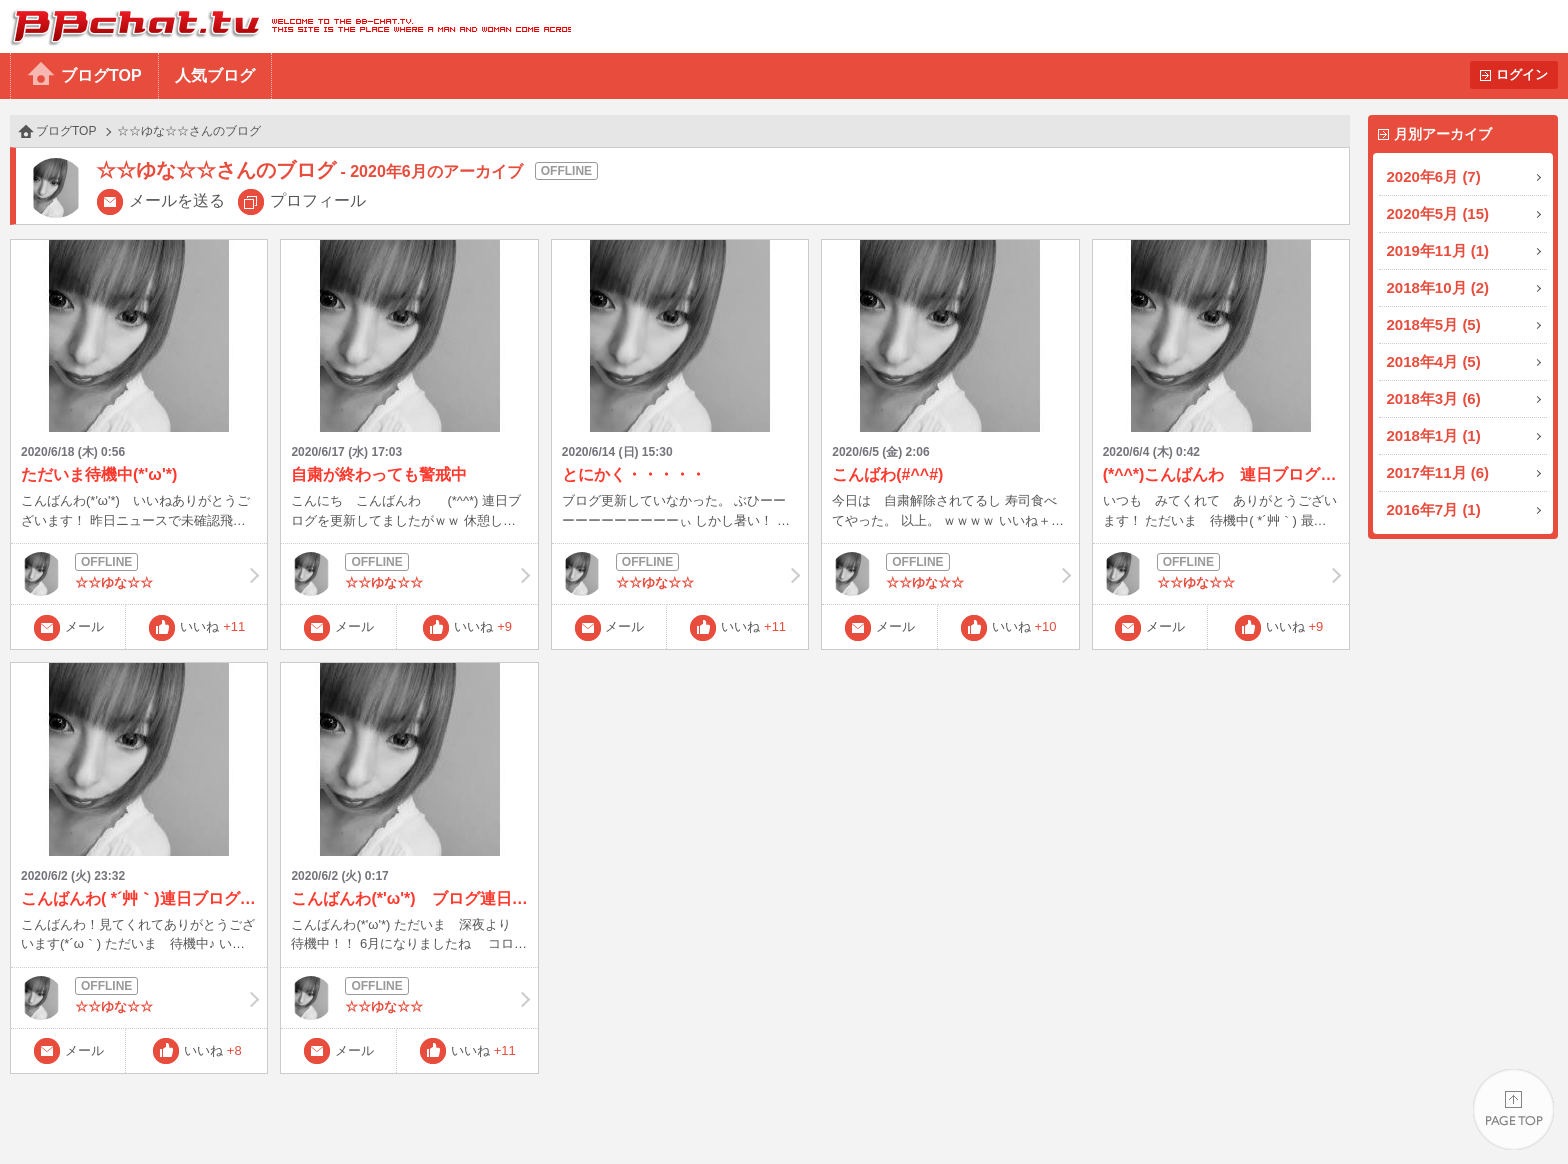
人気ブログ (215, 75)
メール (84, 626)
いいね (212, 626)
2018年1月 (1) (1434, 435)
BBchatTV (285, 26)
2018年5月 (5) (1434, 324)
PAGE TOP (1513, 1109)
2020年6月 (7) (1434, 176)
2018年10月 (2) (1438, 287)
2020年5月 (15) (1438, 213)
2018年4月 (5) (1434, 361)
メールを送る (177, 200)
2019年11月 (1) (1438, 250)
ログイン (1522, 74)
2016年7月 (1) (1434, 509)
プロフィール (318, 200)
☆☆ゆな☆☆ (139, 574)
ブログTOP (101, 75)
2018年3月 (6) (1434, 398)
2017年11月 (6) (1438, 472)
